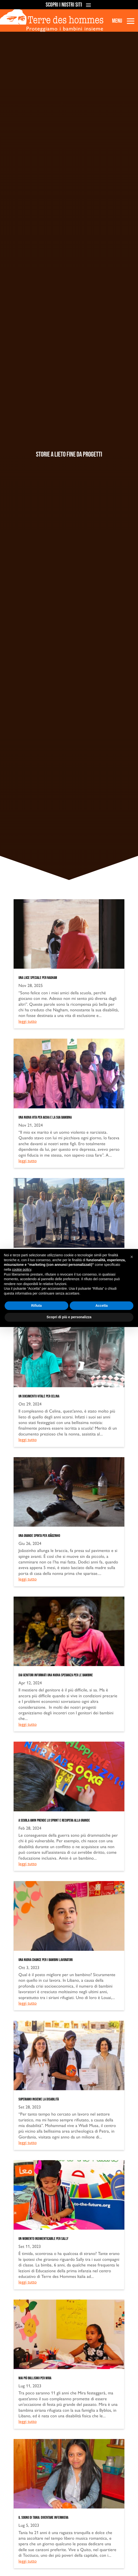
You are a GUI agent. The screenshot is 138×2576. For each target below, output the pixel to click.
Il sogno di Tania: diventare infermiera (43, 2517)
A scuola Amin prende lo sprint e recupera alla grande (54, 1820)
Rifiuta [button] (36, 1306)
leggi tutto (27, 1021)
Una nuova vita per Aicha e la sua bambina (45, 1117)
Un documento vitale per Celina (38, 1396)
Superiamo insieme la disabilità (38, 2099)
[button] (132, 1257)
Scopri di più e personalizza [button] (69, 1317)
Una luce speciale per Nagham (37, 978)
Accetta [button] (101, 1306)
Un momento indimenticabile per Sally (43, 2238)
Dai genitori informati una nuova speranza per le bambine (55, 1675)
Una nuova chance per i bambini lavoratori (45, 1960)
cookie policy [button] (21, 1269)
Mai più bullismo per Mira (34, 2378)
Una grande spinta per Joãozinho (39, 1535)
